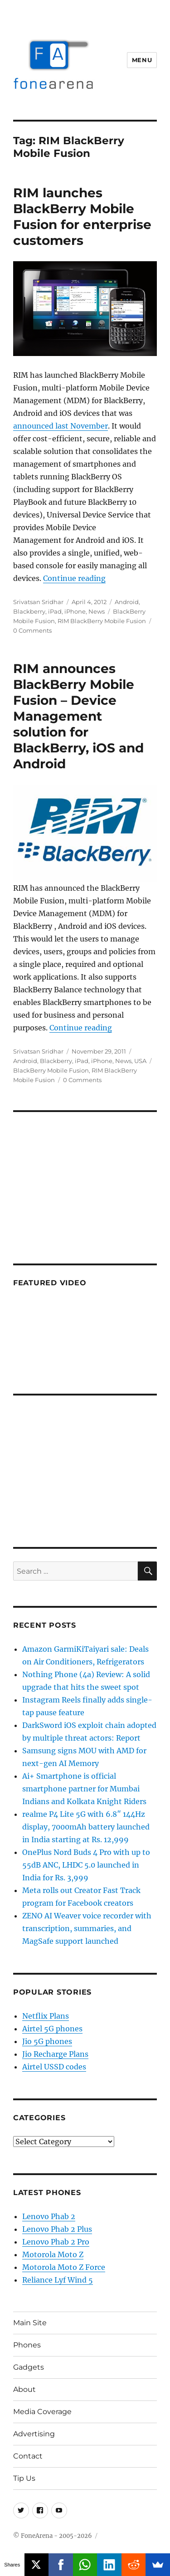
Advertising (34, 2434)
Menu (142, 59)
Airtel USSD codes (54, 2066)
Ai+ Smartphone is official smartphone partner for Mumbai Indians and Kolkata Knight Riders (84, 1788)
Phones (27, 2345)
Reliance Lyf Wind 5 (57, 2279)
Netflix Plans (45, 2015)
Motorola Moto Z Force (63, 2267)
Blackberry (29, 611)
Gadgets (28, 2367)
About (24, 2389)
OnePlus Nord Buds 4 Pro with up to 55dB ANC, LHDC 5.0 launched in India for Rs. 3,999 (86, 1865)
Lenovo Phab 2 (48, 2216)
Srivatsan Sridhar (38, 601)
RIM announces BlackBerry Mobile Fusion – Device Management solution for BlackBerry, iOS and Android (78, 716)
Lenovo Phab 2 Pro (55, 2241)
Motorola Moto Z (52, 2254)
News (96, 611)
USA (140, 1060)
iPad (55, 611)
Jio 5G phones (47, 2041)
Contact (28, 2456)
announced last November (60, 425)
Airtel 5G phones (52, 2028)
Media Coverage (42, 2411)
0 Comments (32, 630)
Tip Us (24, 2478)
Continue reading (74, 578)
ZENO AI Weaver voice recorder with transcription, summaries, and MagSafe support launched (86, 1928)
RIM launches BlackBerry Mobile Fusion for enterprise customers (82, 216)
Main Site (30, 2322)
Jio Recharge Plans (55, 2054)
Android (127, 601)
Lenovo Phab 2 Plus (57, 2229)
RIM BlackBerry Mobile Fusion (102, 620)
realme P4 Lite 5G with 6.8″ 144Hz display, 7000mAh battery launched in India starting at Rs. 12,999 (86, 1827)
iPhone (75, 611)
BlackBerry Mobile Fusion (51, 1070)
